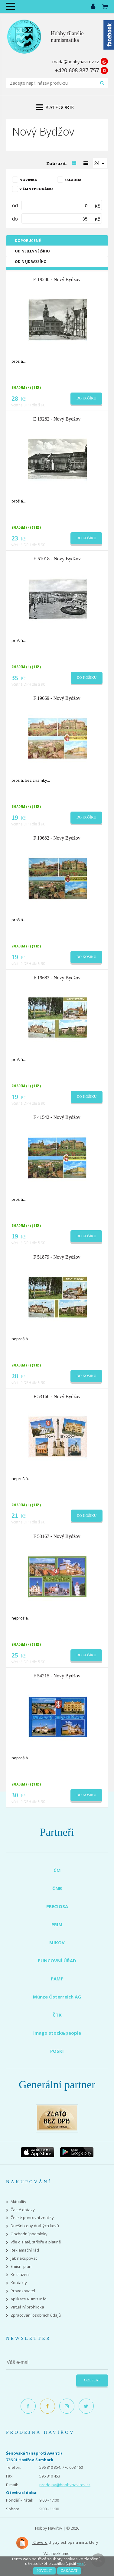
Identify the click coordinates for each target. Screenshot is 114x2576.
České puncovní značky (32, 2217)
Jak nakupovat (24, 2258)
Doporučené (28, 240)
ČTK (57, 2015)
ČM (57, 1870)
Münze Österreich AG (57, 1997)
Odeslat (92, 2380)
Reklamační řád (25, 2250)
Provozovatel (23, 2291)
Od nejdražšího (31, 261)
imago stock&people (57, 2033)
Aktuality (18, 2201)
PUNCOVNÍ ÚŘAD (57, 1961)
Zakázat (69, 2570)
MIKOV (57, 1942)
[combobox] (100, 163)
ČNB (57, 1888)
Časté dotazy (23, 2210)
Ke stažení (20, 2274)
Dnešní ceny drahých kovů (35, 2226)
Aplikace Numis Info (29, 2299)
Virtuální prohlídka (27, 2307)
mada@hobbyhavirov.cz (75, 61)
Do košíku (86, 398)
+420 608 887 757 (77, 70)
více (80, 2563)
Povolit (44, 2570)
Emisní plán (21, 2266)
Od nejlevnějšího (32, 251)
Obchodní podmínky (29, 2234)
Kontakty (19, 2282)
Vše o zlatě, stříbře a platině (36, 2242)
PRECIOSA (57, 1906)
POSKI (57, 2051)
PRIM (57, 1924)
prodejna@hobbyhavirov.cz (64, 2484)
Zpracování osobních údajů (36, 2315)
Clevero (31, 2542)
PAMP (57, 1979)
